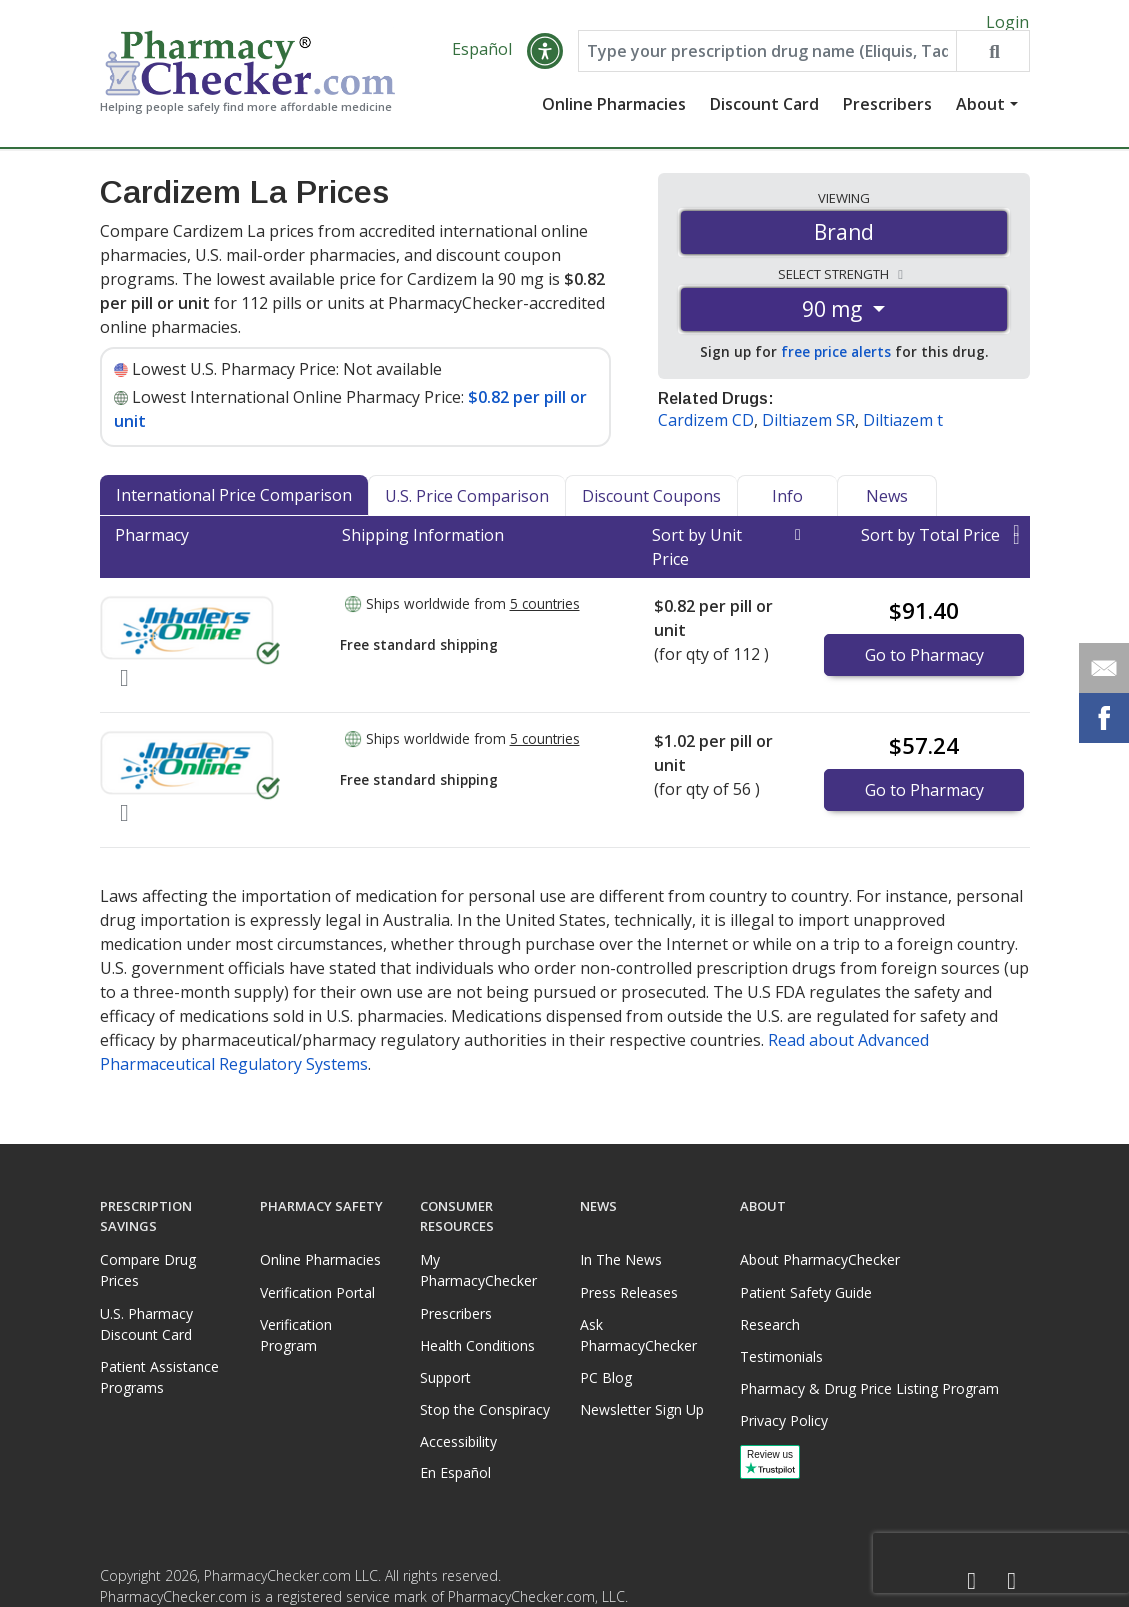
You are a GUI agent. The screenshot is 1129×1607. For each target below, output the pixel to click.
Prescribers (887, 115)
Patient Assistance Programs (159, 1377)
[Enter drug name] (767, 62)
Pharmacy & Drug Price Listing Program (869, 1388)
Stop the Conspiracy (485, 1409)
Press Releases (629, 1292)
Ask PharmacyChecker (638, 1335)
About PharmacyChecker (820, 1259)
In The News (621, 1259)
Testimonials (781, 1356)
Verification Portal (317, 1292)
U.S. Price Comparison (467, 507)
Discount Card (764, 115)
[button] (545, 62)
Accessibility (458, 1441)
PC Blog (606, 1377)
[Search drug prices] (992, 62)
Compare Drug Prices (148, 1270)
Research (770, 1324)
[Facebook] (972, 1581)
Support (445, 1377)
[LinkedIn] (1012, 1581)
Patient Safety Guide (806, 1292)
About (980, 115)
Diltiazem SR (808, 431)
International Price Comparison (234, 506)
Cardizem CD (706, 431)
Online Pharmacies (614, 115)
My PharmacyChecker (478, 1270)
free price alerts (836, 363)
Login (1007, 22)
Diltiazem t (903, 431)
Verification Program (296, 1335)
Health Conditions (477, 1345)
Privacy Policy (784, 1420)
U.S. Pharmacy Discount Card (146, 1324)
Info (787, 507)
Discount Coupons (651, 507)
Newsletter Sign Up (642, 1409)
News (887, 507)
